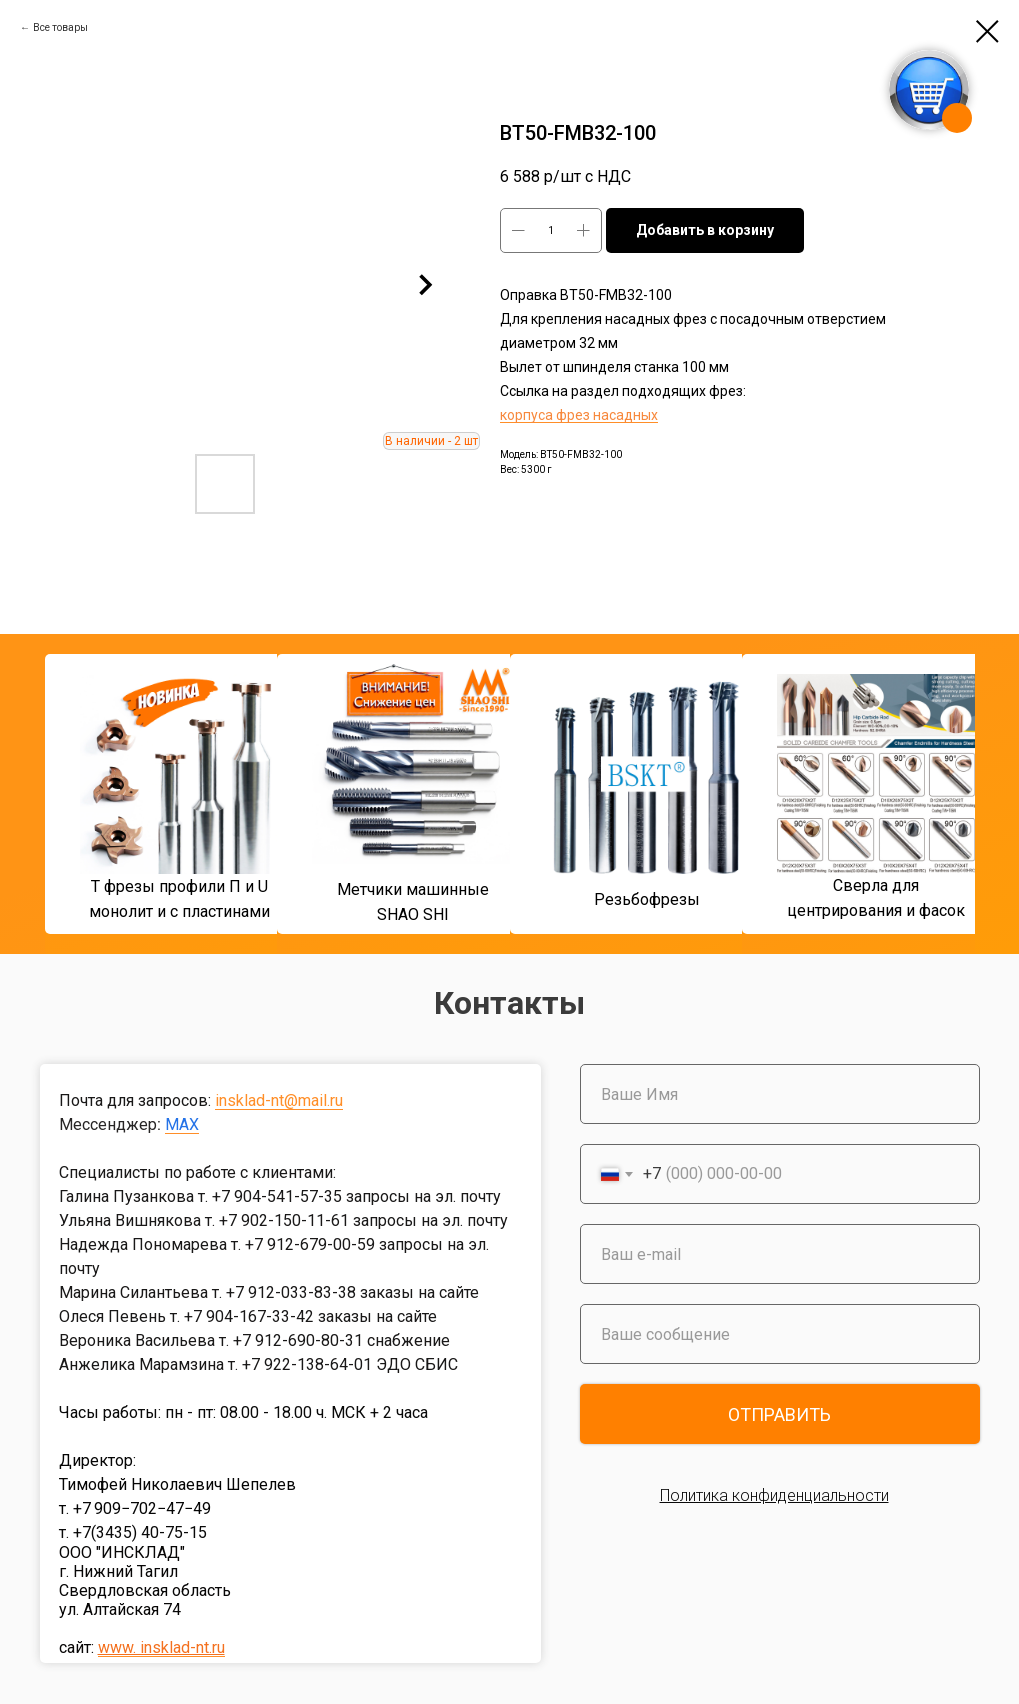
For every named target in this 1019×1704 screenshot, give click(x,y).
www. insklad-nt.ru (161, 1647)
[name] (780, 1094)
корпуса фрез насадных (579, 415)
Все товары (60, 27)
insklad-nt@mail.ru (279, 1100)
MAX (182, 1124)
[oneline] (780, 1334)
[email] (780, 1254)
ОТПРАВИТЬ (779, 1414)
